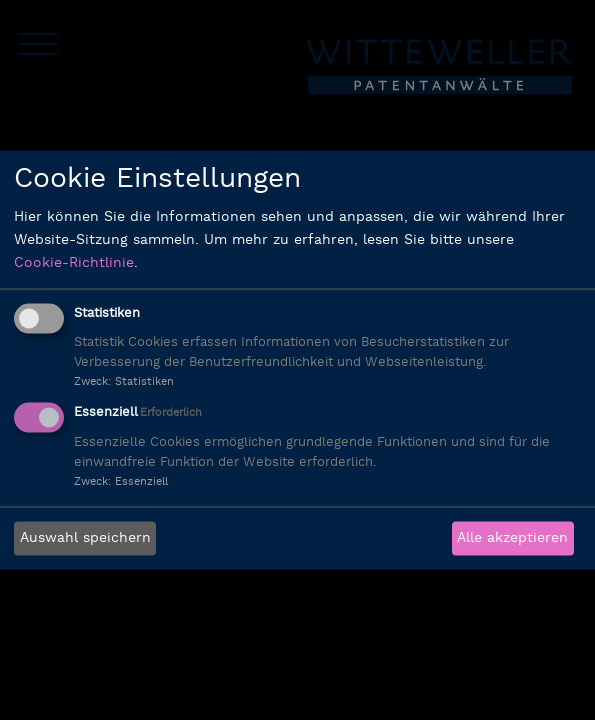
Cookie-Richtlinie (74, 262)
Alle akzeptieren (512, 538)
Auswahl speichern (85, 538)
